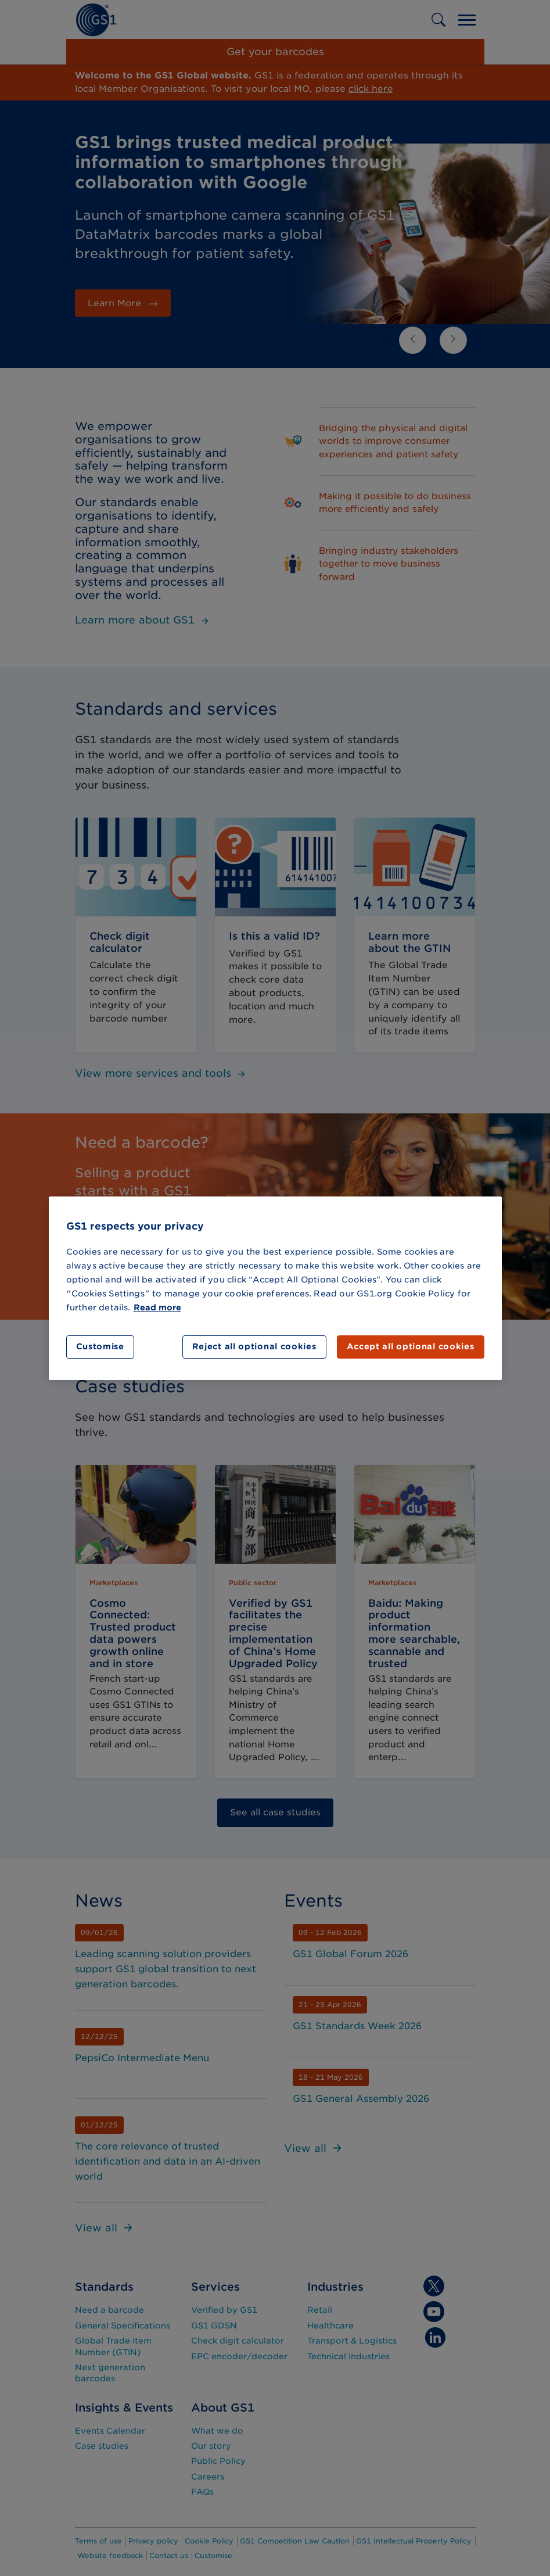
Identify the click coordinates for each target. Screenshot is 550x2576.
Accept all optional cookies (410, 1346)
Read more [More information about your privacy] (157, 1307)
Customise (100, 1346)
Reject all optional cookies (254, 1346)
